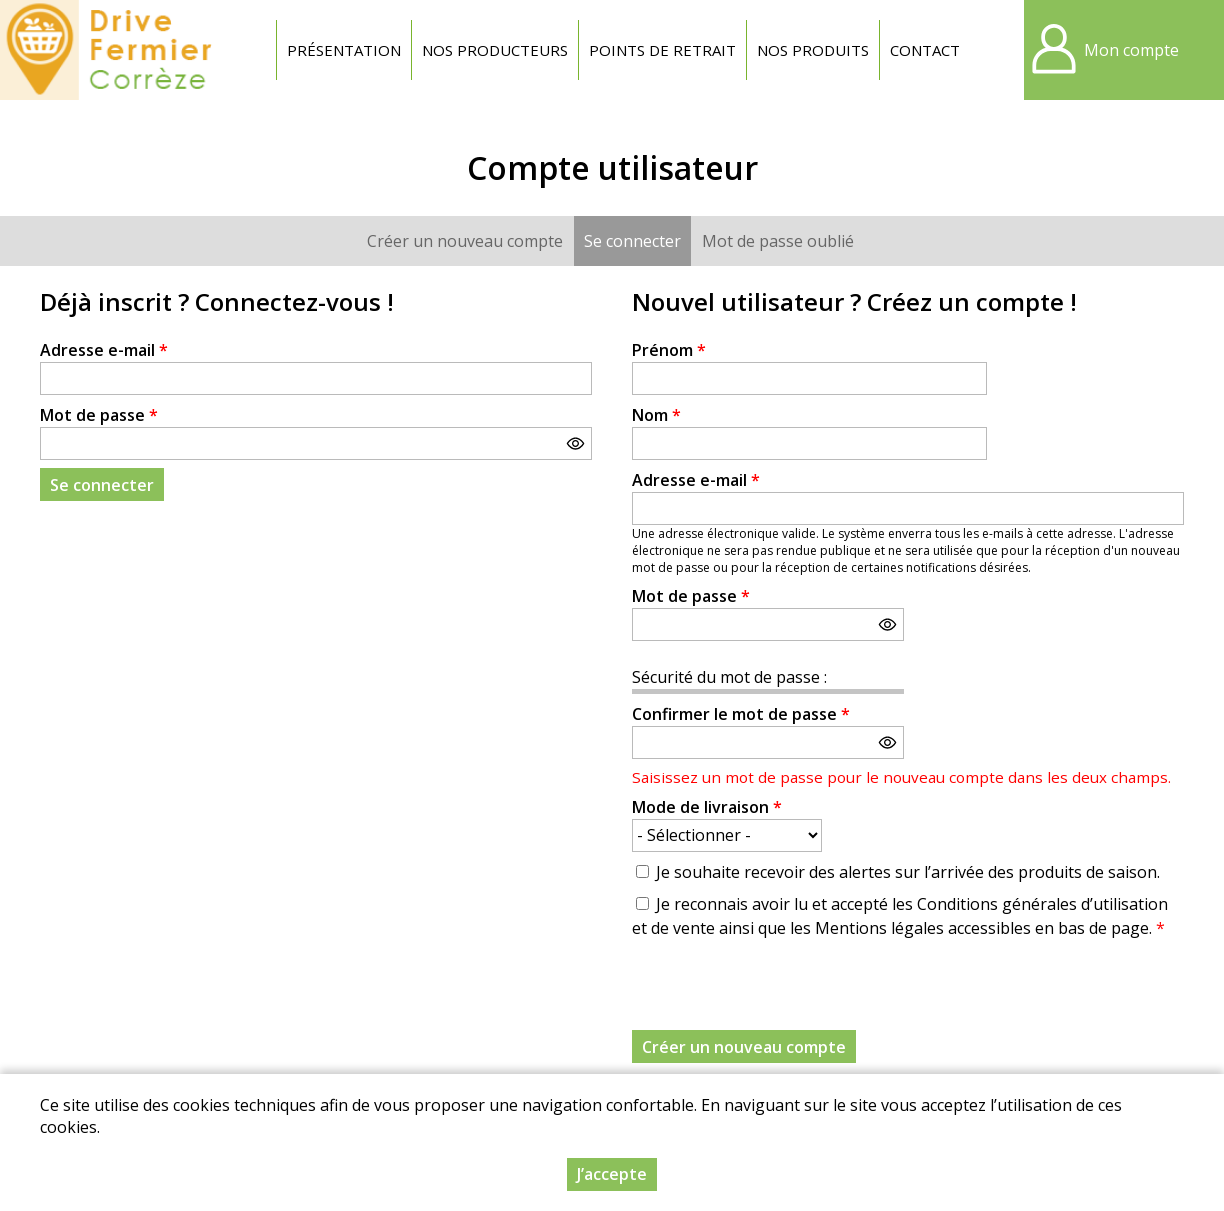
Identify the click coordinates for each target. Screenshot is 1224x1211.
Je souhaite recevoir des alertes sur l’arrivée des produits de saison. (908, 872)
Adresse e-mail (104, 350)
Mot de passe (99, 415)
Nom (656, 415)
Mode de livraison (707, 807)
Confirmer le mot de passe (741, 714)
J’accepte (612, 1174)
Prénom (669, 350)
